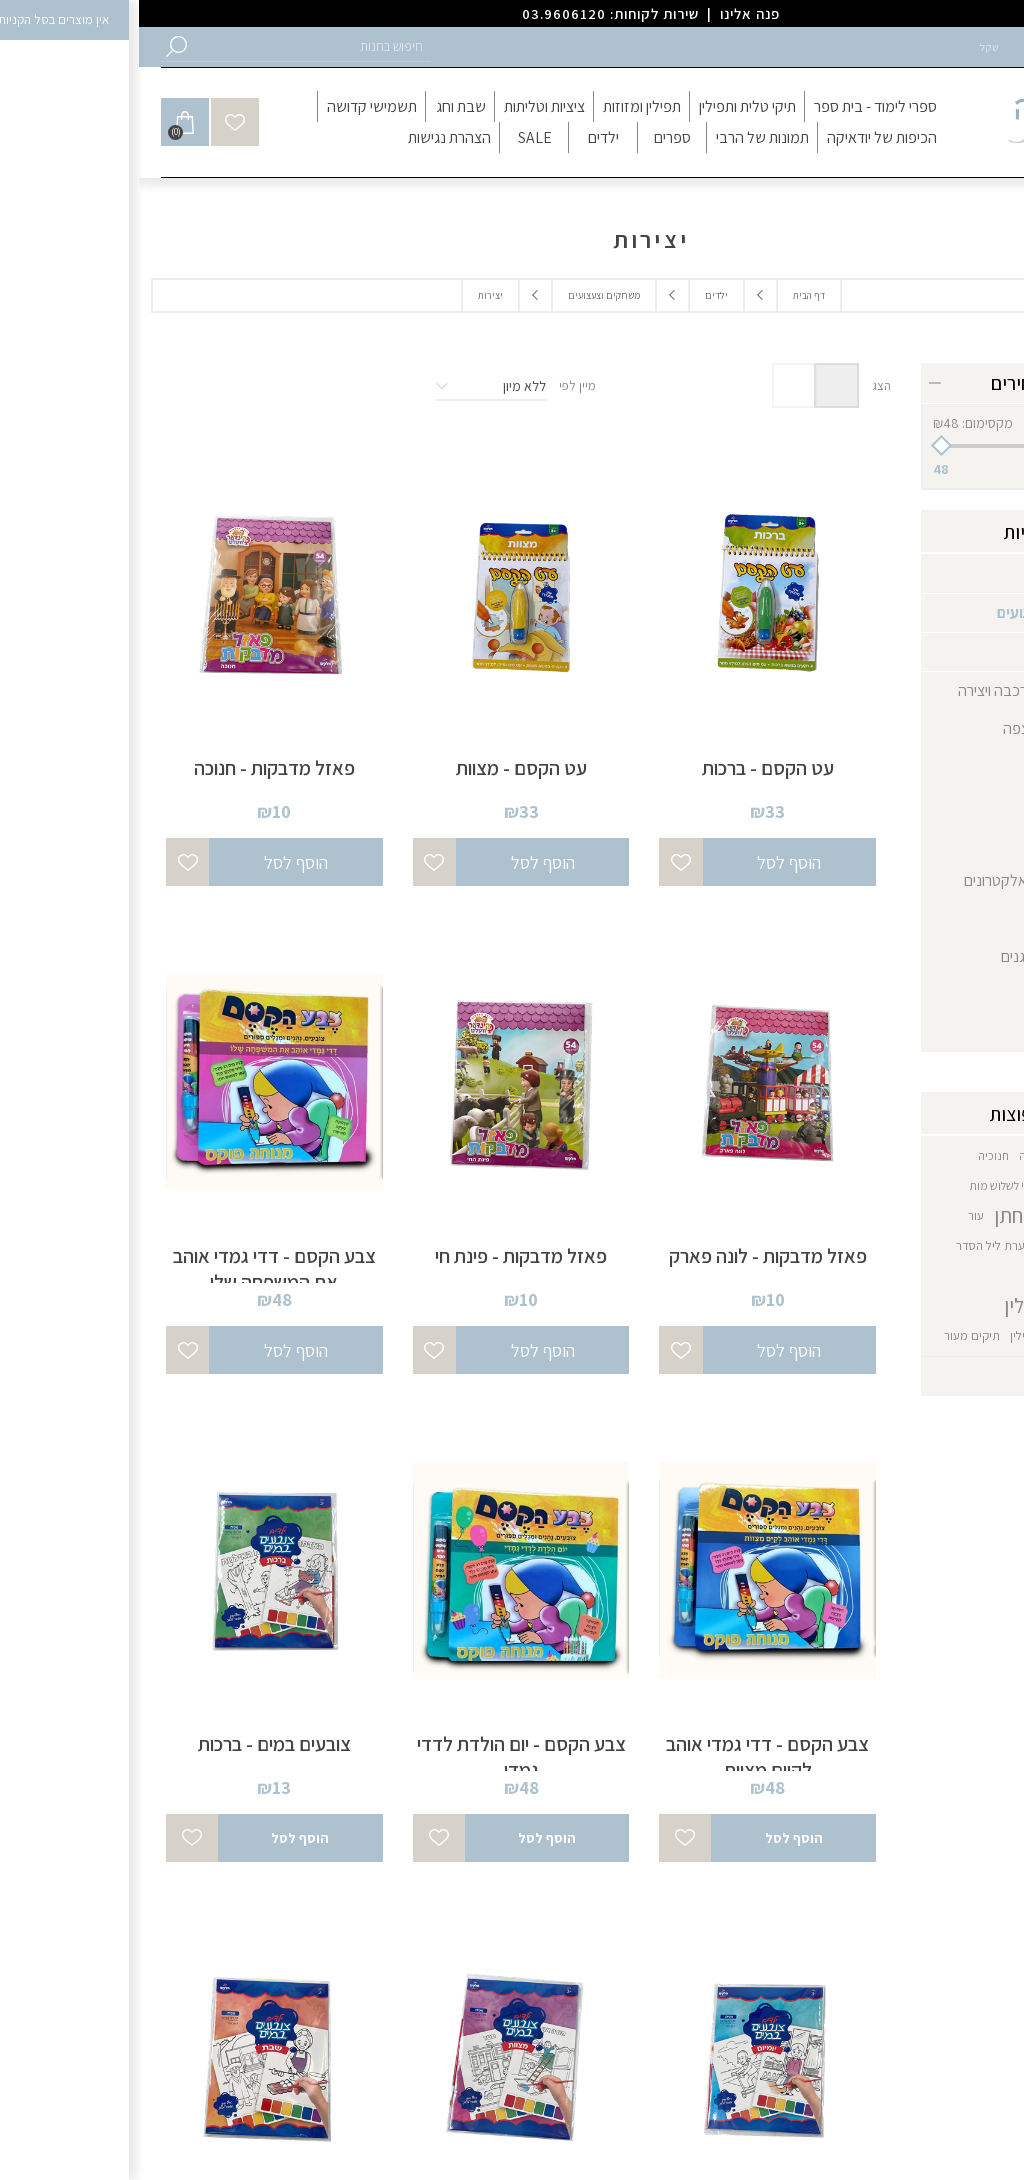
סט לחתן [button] (888, 1215)
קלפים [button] (923, 842)
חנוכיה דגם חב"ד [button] (953, 1185)
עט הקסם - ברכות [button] (629, 768)
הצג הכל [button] (965, 1376)
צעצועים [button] (917, 804)
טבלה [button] (697, 385)
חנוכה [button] (894, 1155)
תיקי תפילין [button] (898, 1335)
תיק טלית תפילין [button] (928, 1305)
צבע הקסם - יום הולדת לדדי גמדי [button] (382, 1757)
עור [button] (837, 1215)
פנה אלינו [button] (611, 13)
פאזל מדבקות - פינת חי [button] (382, 1256)
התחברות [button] (915, 47)
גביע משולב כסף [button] (955, 1155)
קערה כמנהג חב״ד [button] (947, 1245)
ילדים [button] (577, 295)
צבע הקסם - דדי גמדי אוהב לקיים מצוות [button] (628, 1757)
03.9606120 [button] (425, 13)
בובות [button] (955, 1032)
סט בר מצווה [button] (962, 1215)
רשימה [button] (655, 385)
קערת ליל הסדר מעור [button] (940, 1275)
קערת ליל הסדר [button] (855, 1245)
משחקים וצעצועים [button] (465, 295)
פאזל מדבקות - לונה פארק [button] (629, 1256)
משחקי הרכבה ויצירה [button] (880, 690)
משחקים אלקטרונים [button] (883, 880)
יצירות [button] (922, 651)
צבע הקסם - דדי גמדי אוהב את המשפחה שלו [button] (135, 1269)
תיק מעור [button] (963, 1336)
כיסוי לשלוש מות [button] (867, 1185)
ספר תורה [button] (914, 918)
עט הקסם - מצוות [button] (382, 768)
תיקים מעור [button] (833, 1335)
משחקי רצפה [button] (903, 728)
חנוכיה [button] (854, 1155)
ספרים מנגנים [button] (902, 956)
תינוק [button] (957, 994)
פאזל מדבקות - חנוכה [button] (135, 768)
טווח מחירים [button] (897, 383)
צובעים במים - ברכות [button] (135, 1744)
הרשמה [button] (981, 47)
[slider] (897, 446)
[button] (172, 46)
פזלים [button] (924, 766)
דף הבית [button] (670, 295)
